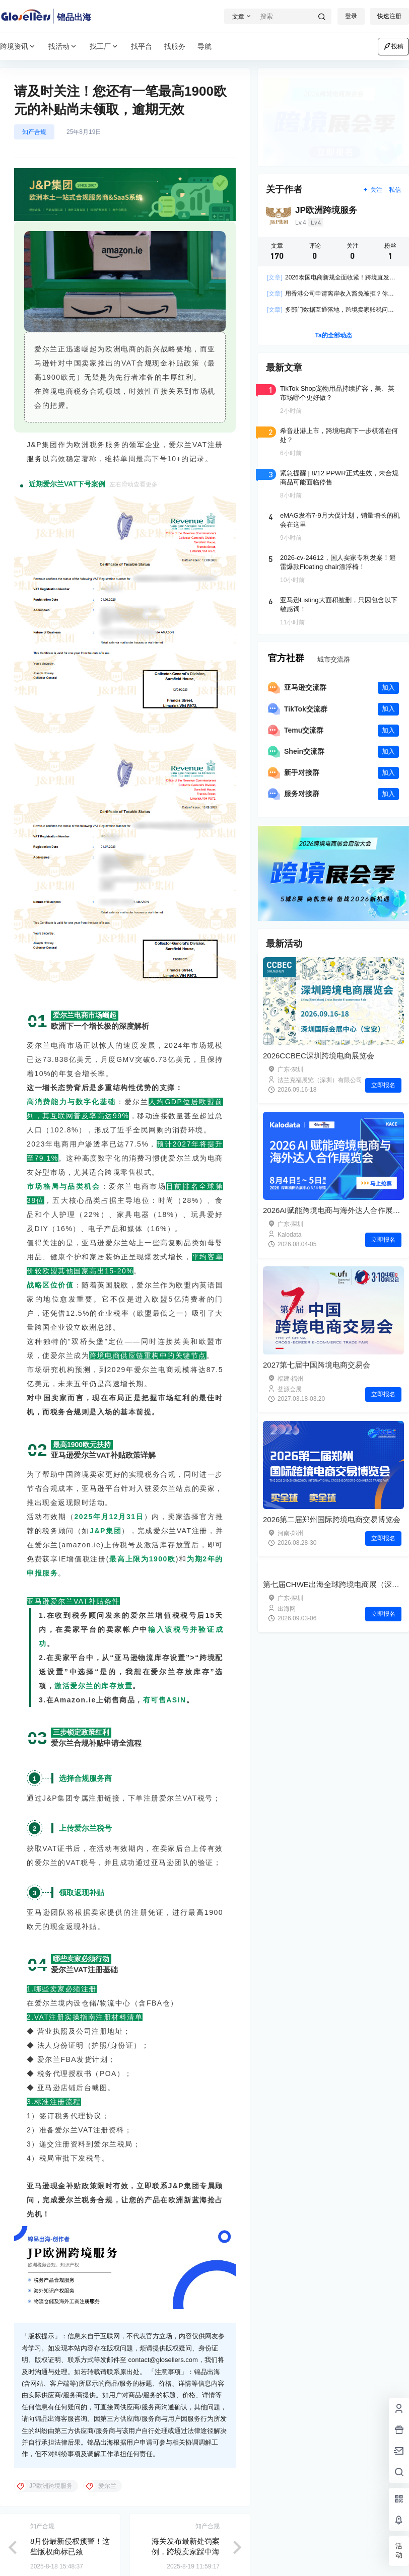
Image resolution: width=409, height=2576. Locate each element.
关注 (372, 189)
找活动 (63, 46)
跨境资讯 (18, 46)
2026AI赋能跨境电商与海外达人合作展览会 (335, 1210)
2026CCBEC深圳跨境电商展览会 (318, 1055)
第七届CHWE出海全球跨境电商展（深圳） (335, 1584)
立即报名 (383, 1085)
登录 (351, 16)
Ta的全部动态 (333, 335)
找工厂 (104, 46)
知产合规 (34, 131)
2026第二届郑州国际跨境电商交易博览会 (331, 1519)
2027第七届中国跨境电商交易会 (316, 1365)
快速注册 (389, 16)
